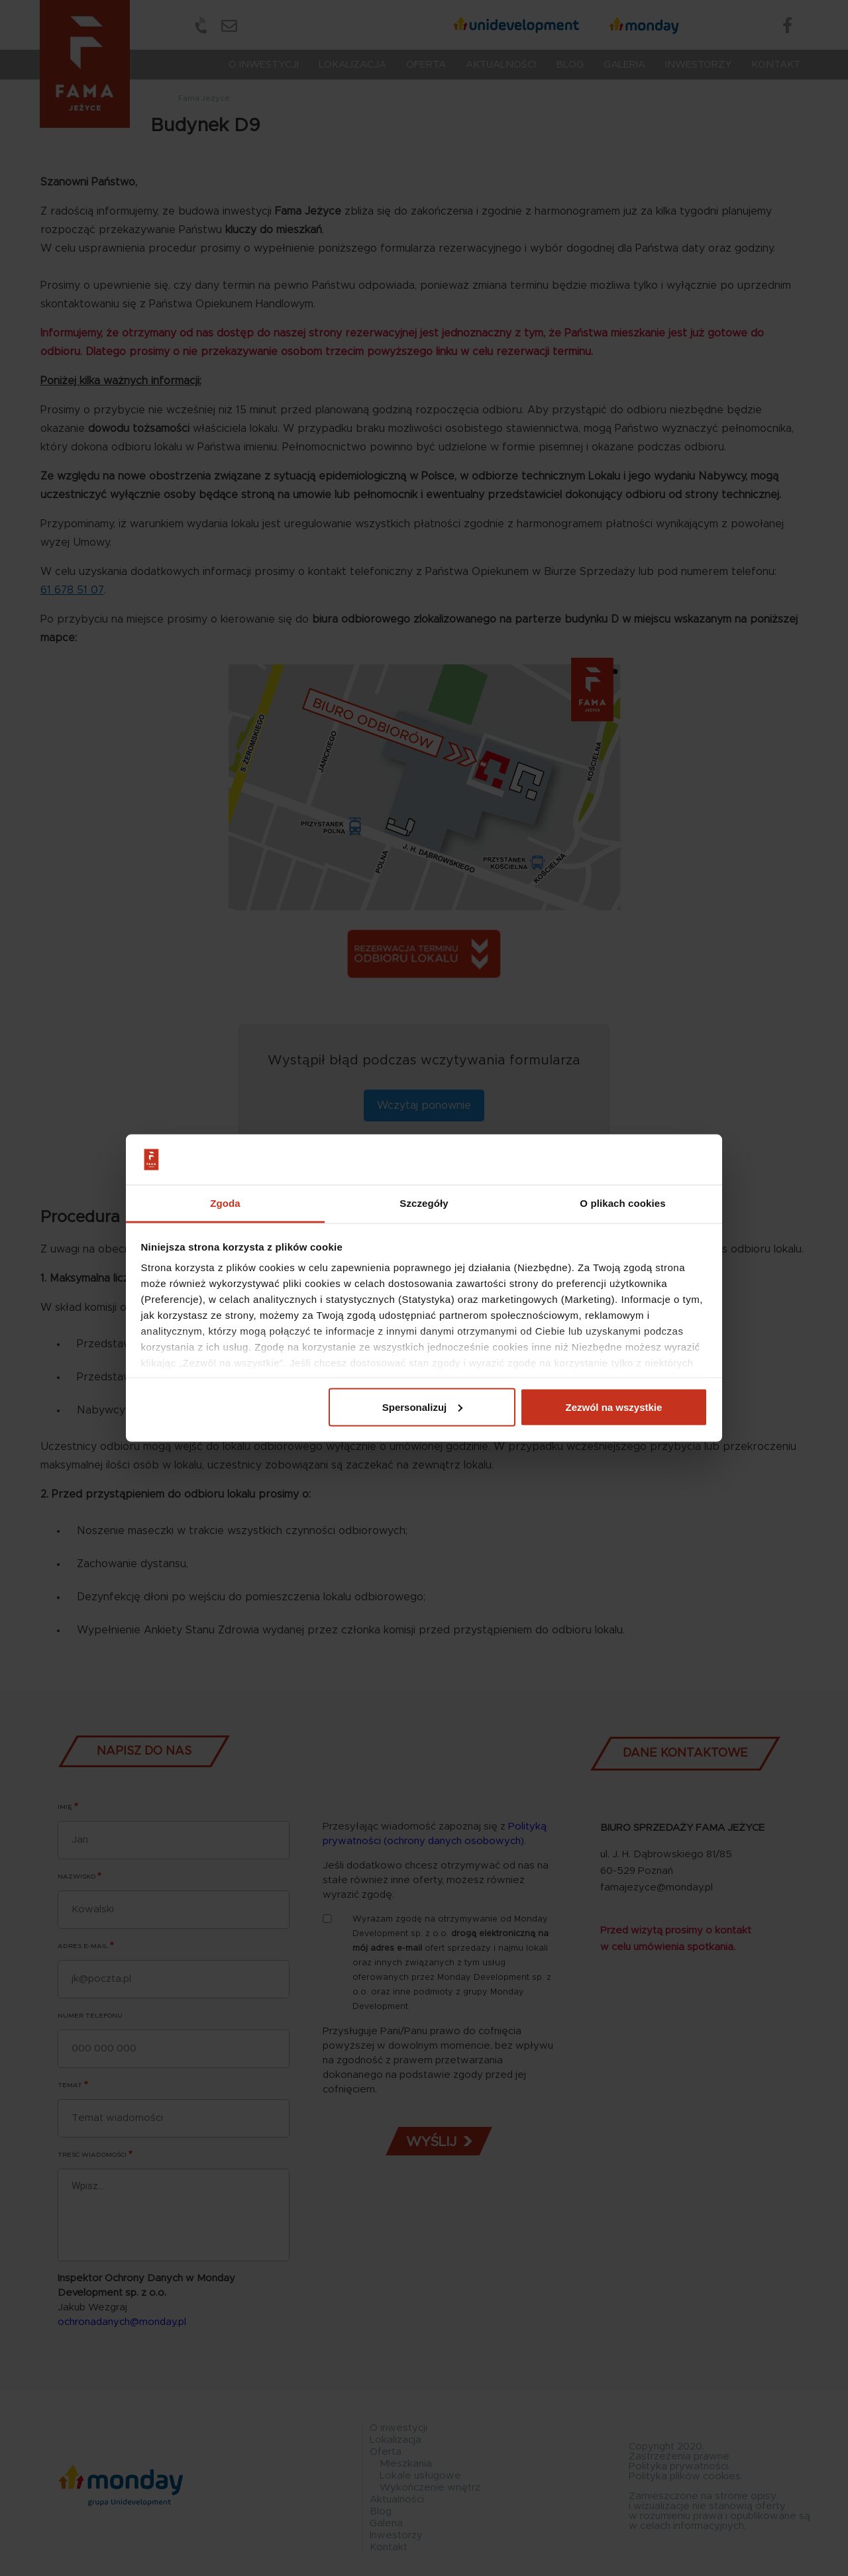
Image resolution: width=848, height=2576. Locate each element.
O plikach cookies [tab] (622, 1203)
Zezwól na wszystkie (613, 1406)
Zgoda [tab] (225, 1203)
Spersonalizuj (422, 1406)
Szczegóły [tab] (423, 1203)
